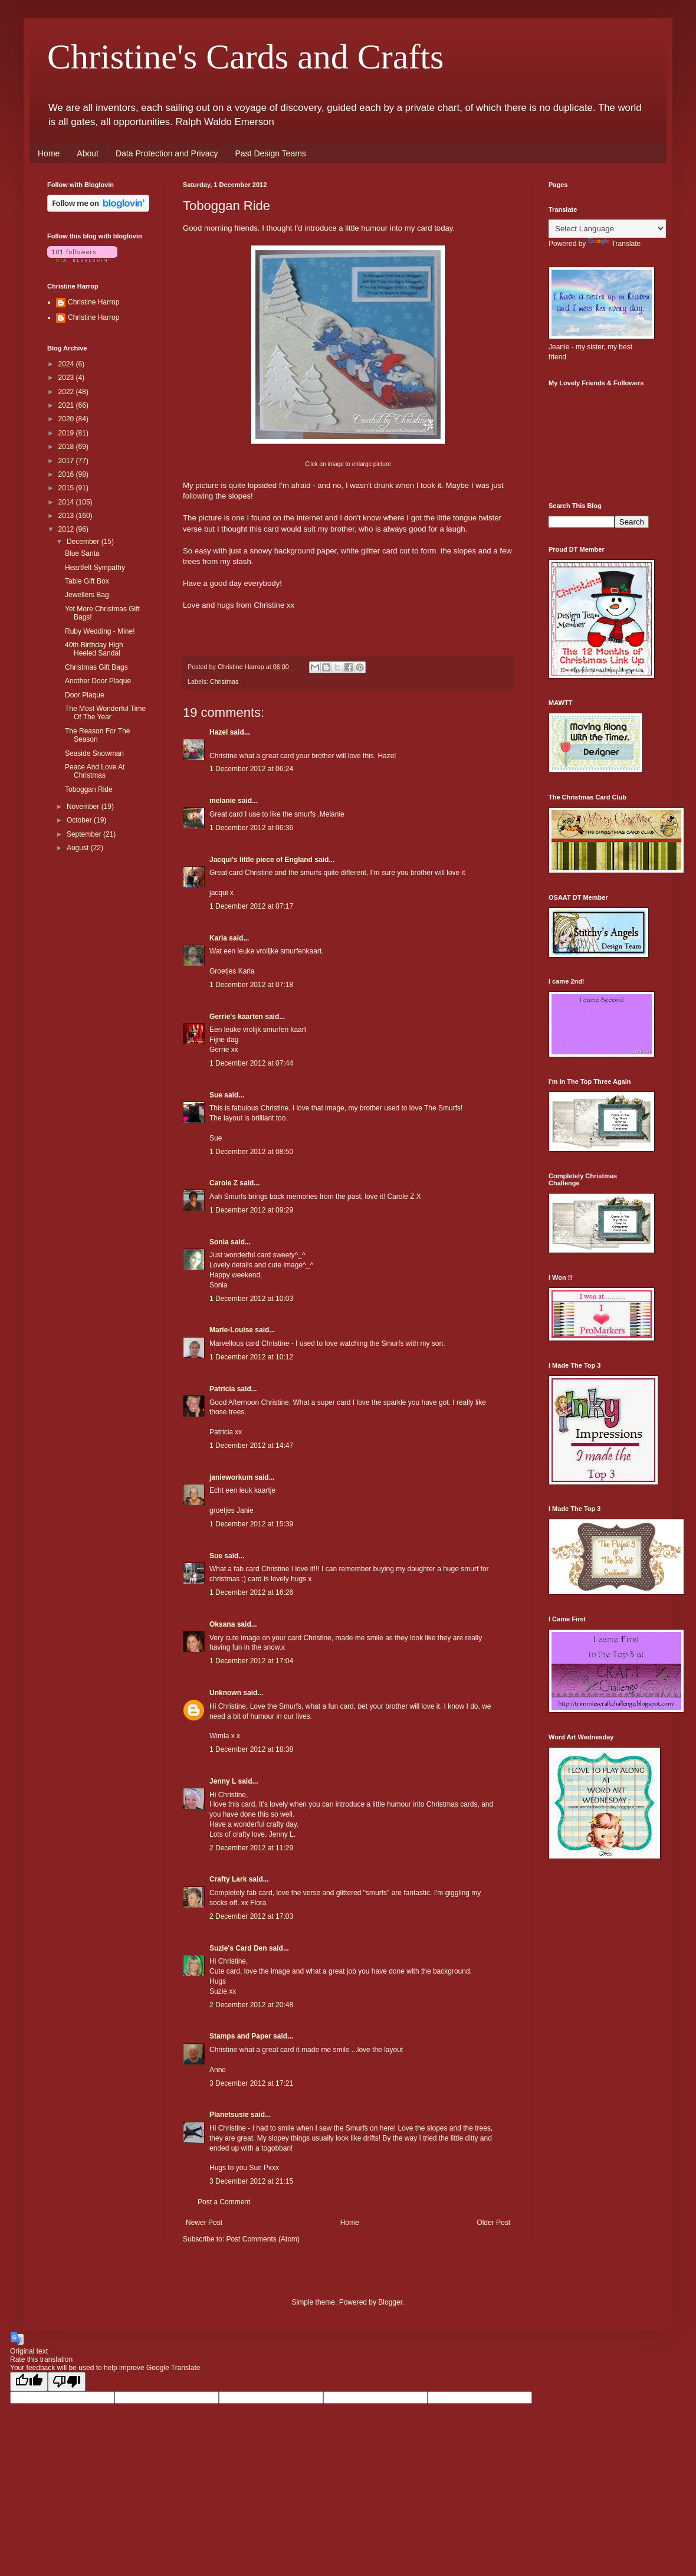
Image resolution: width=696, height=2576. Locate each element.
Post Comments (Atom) (263, 2239)
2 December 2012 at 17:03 (251, 1916)
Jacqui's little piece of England (261, 860)
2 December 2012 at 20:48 (251, 2005)
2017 (67, 461)
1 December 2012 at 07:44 (251, 1063)
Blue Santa (82, 553)
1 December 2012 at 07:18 (251, 985)
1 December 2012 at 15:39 (251, 1524)
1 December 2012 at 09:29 (251, 1210)
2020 (67, 419)
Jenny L (222, 1781)
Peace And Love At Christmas (94, 771)
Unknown (225, 1693)
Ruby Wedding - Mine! (100, 631)
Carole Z (223, 1183)
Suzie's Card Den (238, 1948)
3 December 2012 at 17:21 (251, 2083)
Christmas (224, 681)
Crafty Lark (228, 1879)
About (88, 153)
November (84, 806)
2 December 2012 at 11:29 (251, 1848)
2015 (67, 488)
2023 (67, 377)
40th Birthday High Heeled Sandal (94, 649)
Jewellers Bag (87, 595)
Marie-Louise (231, 1330)
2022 (67, 392)
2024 (67, 364)
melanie (222, 801)
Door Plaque (84, 695)
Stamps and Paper (240, 2036)
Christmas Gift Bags (96, 667)
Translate (614, 244)
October (80, 820)
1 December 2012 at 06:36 (251, 828)
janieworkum (232, 1477)
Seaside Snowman (94, 753)
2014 (67, 502)
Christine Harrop (93, 302)
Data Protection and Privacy (167, 153)
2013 (67, 516)
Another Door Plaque (98, 681)
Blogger (390, 2302)
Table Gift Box (87, 581)
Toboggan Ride (89, 789)
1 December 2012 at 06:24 (251, 769)
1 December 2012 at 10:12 (251, 1357)
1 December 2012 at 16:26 (251, 1592)
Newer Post (204, 2222)
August (79, 848)
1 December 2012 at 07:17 (251, 906)
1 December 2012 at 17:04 (251, 1661)
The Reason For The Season (97, 735)
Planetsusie (229, 2114)
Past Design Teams (270, 153)
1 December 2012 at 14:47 (251, 1445)
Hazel (218, 732)
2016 (67, 474)
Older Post (493, 2222)
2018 (67, 447)
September (85, 834)
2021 (67, 405)
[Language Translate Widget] (607, 228)
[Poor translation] (67, 2381)
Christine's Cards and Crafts (245, 56)
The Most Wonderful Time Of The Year (105, 712)
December (84, 542)
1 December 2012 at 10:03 (251, 1298)
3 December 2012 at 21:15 (251, 2181)
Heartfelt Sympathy (95, 567)
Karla (218, 938)
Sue (215, 1095)
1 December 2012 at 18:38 (251, 1749)
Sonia (219, 1242)
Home (49, 153)
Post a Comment (224, 2202)
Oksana (222, 1624)
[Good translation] (29, 2381)
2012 (67, 529)
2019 (67, 433)
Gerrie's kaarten (236, 1016)
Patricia (222, 1389)
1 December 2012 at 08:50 (251, 1152)
